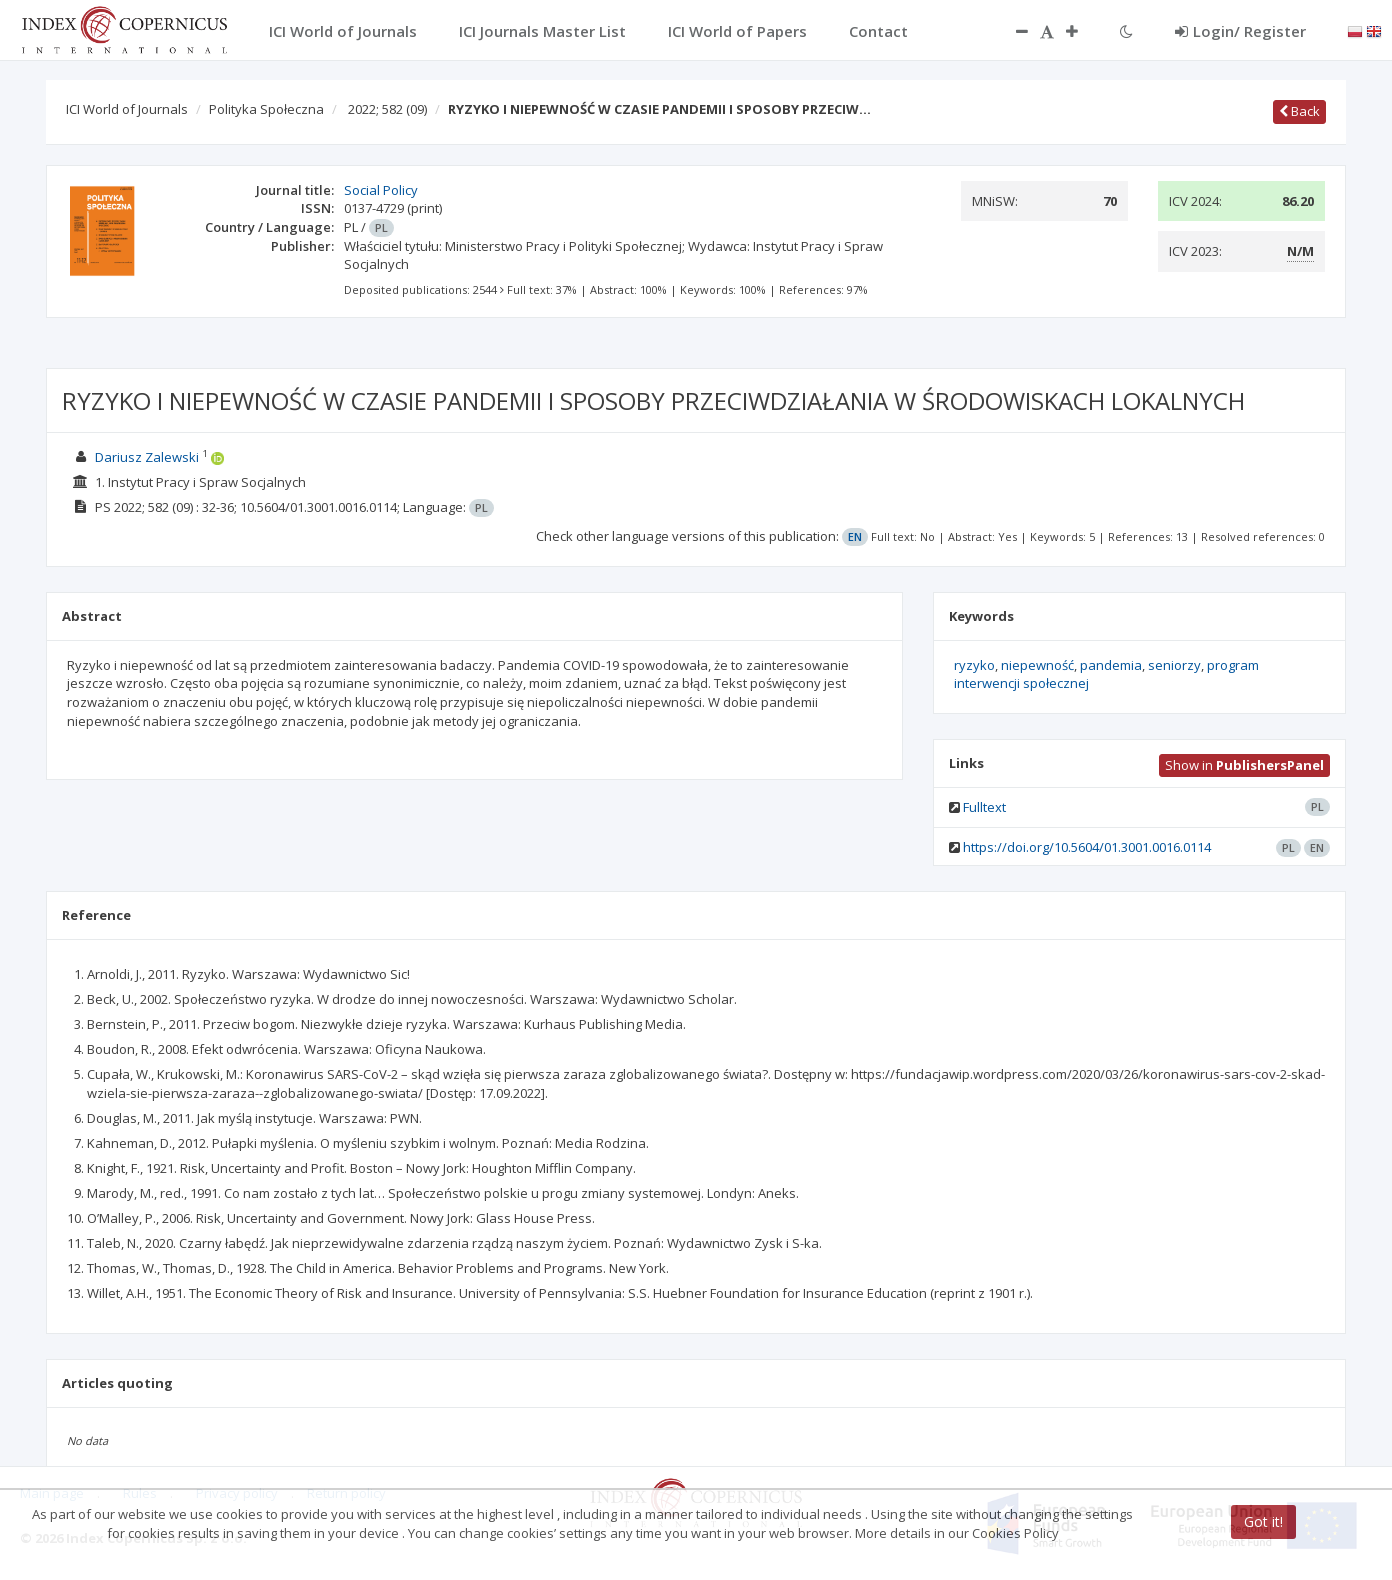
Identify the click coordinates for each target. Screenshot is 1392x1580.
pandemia (1111, 665)
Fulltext (984, 807)
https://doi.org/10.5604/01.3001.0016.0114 (1087, 847)
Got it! (1263, 1521)
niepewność (1037, 665)
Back (1299, 111)
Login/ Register (1240, 31)
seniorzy (1174, 665)
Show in (1244, 765)
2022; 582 (387, 109)
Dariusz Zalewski (147, 457)
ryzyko (974, 665)
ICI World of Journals (127, 109)
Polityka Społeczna (266, 109)
